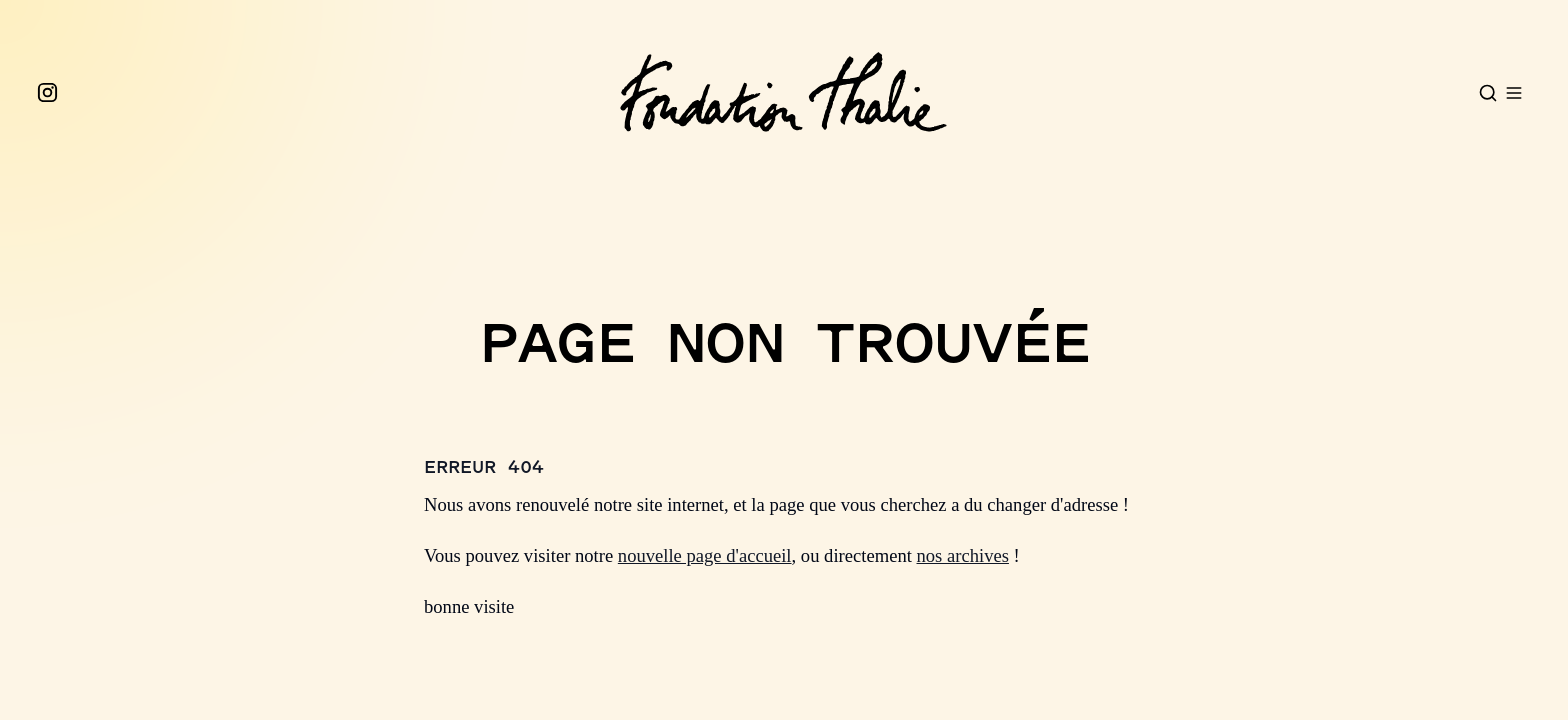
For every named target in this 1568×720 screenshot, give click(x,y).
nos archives (963, 555)
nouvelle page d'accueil (705, 555)
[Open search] (1488, 93)
